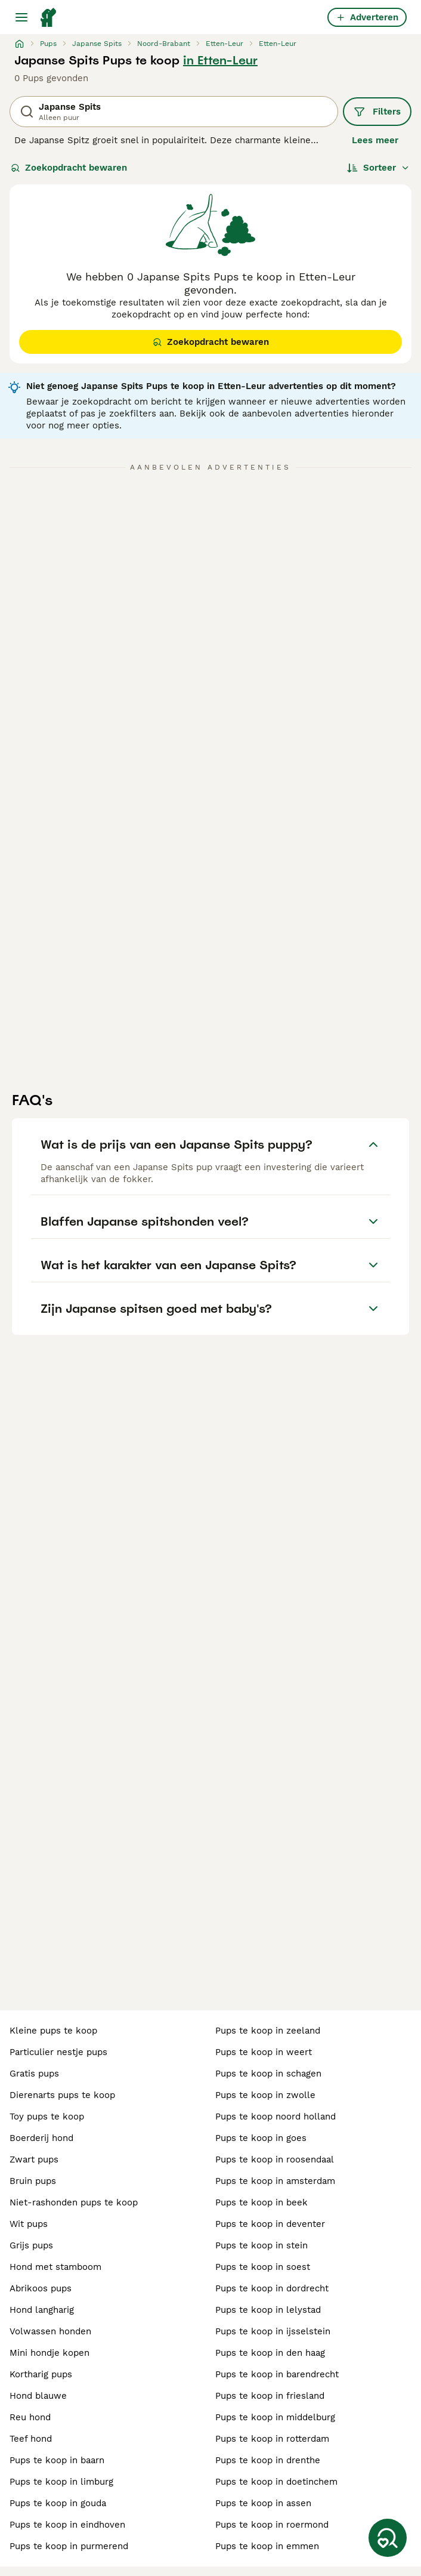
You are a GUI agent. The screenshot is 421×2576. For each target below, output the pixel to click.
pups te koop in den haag (270, 2352)
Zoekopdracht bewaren (69, 167)
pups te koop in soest (262, 2267)
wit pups (29, 2224)
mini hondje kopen (49, 2352)
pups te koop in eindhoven (67, 2524)
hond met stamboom (55, 2267)
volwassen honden (50, 2331)
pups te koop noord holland (275, 2116)
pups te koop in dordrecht (272, 2288)
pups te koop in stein (261, 2245)
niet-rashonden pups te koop (74, 2202)
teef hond (31, 2438)
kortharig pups (41, 2374)
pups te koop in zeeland (267, 2030)
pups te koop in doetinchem (276, 2481)
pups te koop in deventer (270, 2224)
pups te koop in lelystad (268, 2309)
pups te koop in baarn (57, 2460)
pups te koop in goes (261, 2138)
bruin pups (33, 2181)
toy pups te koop (47, 2116)
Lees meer (375, 140)
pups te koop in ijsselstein (272, 2331)
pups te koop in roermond (272, 2524)
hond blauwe (38, 2395)
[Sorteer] (378, 168)
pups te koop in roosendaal (274, 2159)
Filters (377, 112)
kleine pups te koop (53, 2030)
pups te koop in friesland (269, 2395)
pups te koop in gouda (58, 2503)
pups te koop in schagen (268, 2073)
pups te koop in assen (263, 2503)
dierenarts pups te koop (62, 2095)
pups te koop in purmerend (69, 2546)
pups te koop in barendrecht (277, 2374)
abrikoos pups (41, 2288)
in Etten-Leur (220, 60)
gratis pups (34, 2073)
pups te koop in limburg (61, 2481)
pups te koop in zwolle (265, 2095)
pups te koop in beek (261, 2202)
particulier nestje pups (58, 2052)
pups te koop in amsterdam (275, 2181)
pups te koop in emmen (267, 2546)
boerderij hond (41, 2138)
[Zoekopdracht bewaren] (388, 2538)
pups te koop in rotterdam (272, 2438)
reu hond (30, 2417)
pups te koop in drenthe (267, 2460)
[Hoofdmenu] (21, 17)
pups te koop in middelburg (275, 2417)
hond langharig (42, 2309)
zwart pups (34, 2159)
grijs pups (31, 2245)
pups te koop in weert (263, 2052)
